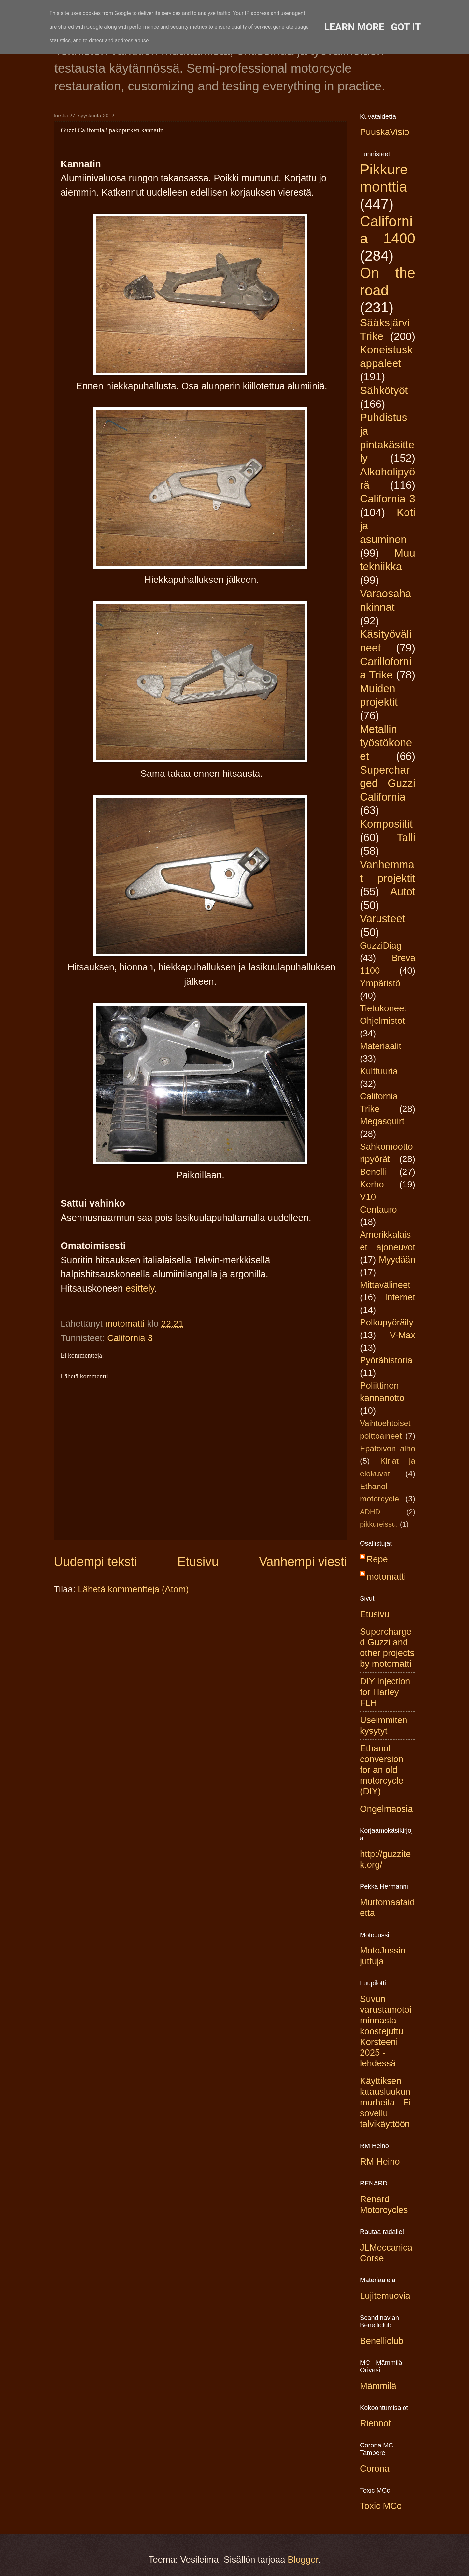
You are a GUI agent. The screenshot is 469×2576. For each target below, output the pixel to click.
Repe (377, 1559)
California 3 (130, 1338)
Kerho (372, 1184)
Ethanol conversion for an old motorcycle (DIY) (381, 1769)
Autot (402, 891)
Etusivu (198, 1562)
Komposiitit (386, 824)
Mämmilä (378, 2386)
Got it (406, 27)
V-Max (402, 1335)
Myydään (397, 1259)
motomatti (386, 1576)
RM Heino (380, 2162)
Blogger (303, 2560)
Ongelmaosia (386, 1809)
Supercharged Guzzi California (387, 783)
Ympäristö (380, 983)
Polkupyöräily (386, 1322)
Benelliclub (381, 2341)
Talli (406, 837)
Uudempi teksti (95, 1562)
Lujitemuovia (385, 2296)
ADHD (370, 1512)
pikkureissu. (379, 1524)
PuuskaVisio (384, 132)
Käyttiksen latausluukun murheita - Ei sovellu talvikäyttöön (385, 2102)
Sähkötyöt (384, 390)
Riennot (375, 2423)
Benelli (373, 1172)
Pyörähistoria (386, 1360)
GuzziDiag (380, 945)
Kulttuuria (379, 1071)
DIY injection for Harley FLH (385, 1692)
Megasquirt (382, 1121)
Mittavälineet (385, 1285)
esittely (140, 1288)
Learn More (354, 27)
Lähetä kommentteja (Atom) (133, 1589)
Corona (375, 2468)
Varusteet (382, 918)
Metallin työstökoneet (386, 742)
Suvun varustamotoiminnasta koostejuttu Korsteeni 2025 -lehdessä (385, 2031)
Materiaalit (380, 1046)
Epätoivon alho (387, 1448)
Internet (400, 1297)
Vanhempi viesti (303, 1562)
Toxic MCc (380, 2506)
